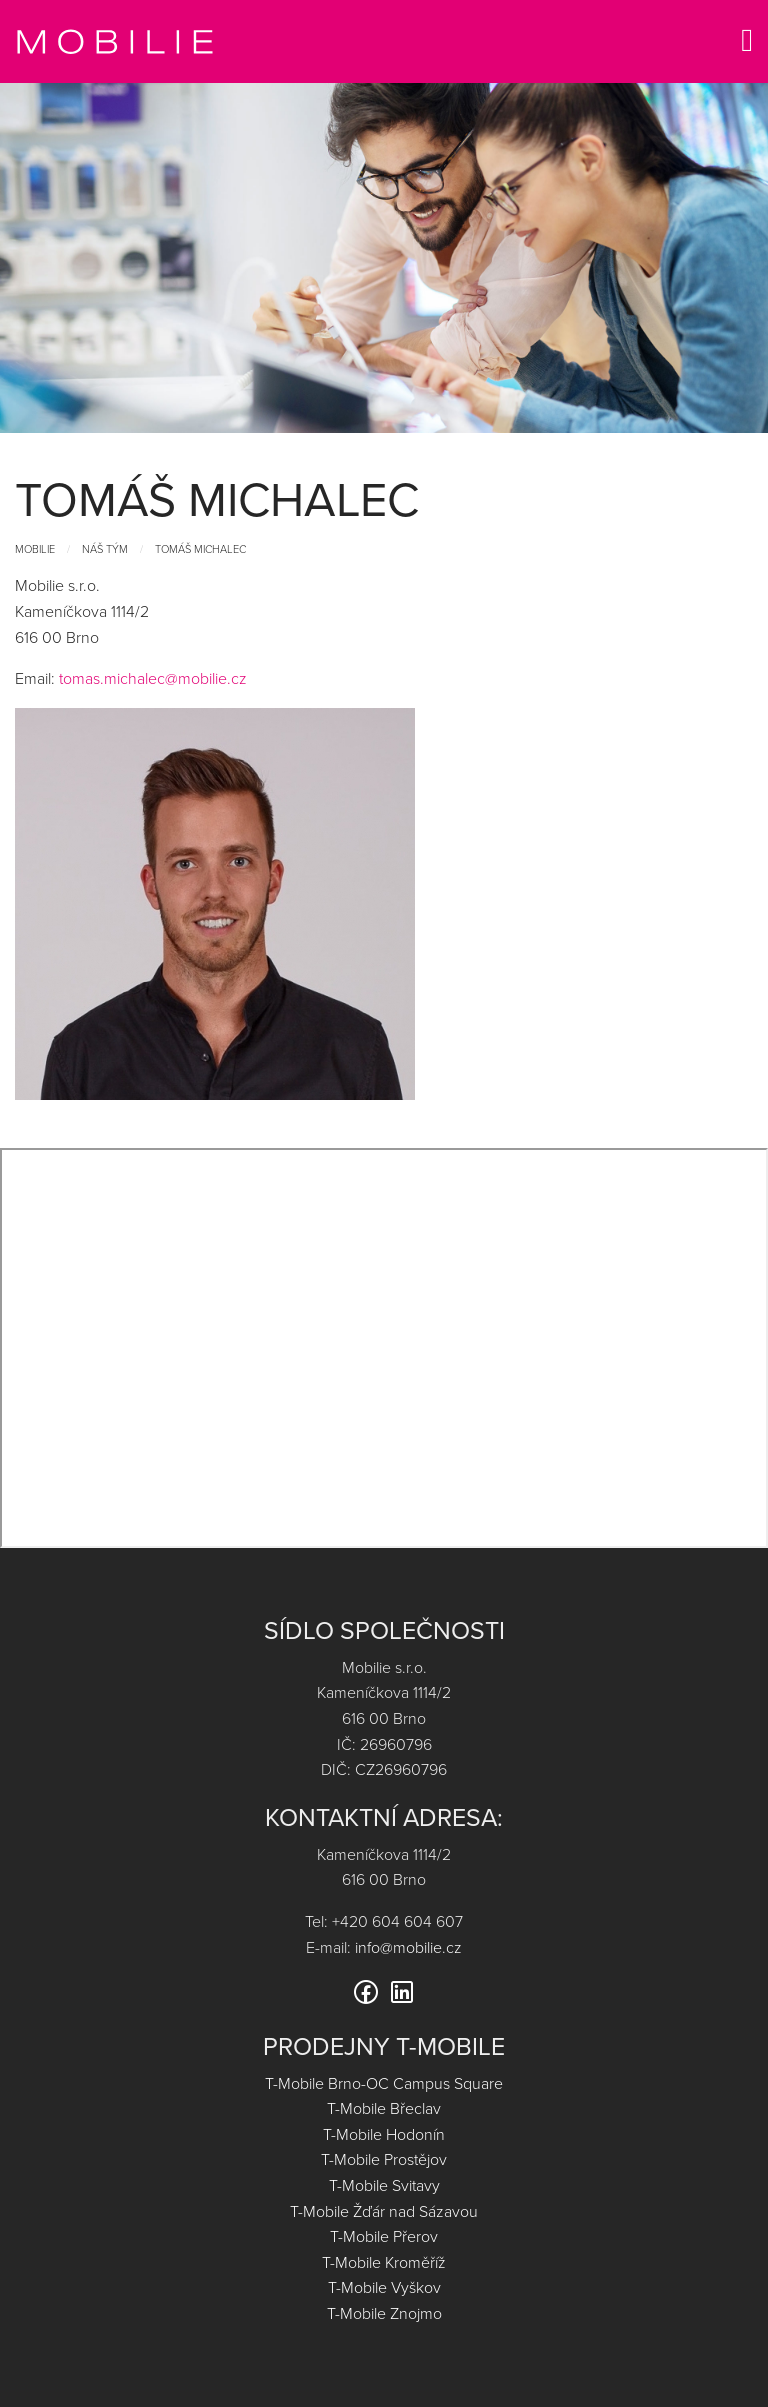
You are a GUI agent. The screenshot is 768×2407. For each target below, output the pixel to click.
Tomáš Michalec (200, 548)
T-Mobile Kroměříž (384, 2262)
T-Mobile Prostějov (384, 2159)
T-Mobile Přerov (384, 2236)
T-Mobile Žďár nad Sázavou (384, 2211)
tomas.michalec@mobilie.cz (153, 678)
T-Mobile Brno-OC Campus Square (384, 2083)
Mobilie (35, 548)
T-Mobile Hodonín (384, 2134)
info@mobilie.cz (408, 1947)
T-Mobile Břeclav (384, 2108)
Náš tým (105, 548)
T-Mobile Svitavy (384, 2185)
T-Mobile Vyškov (384, 2287)
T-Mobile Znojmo (384, 2313)
